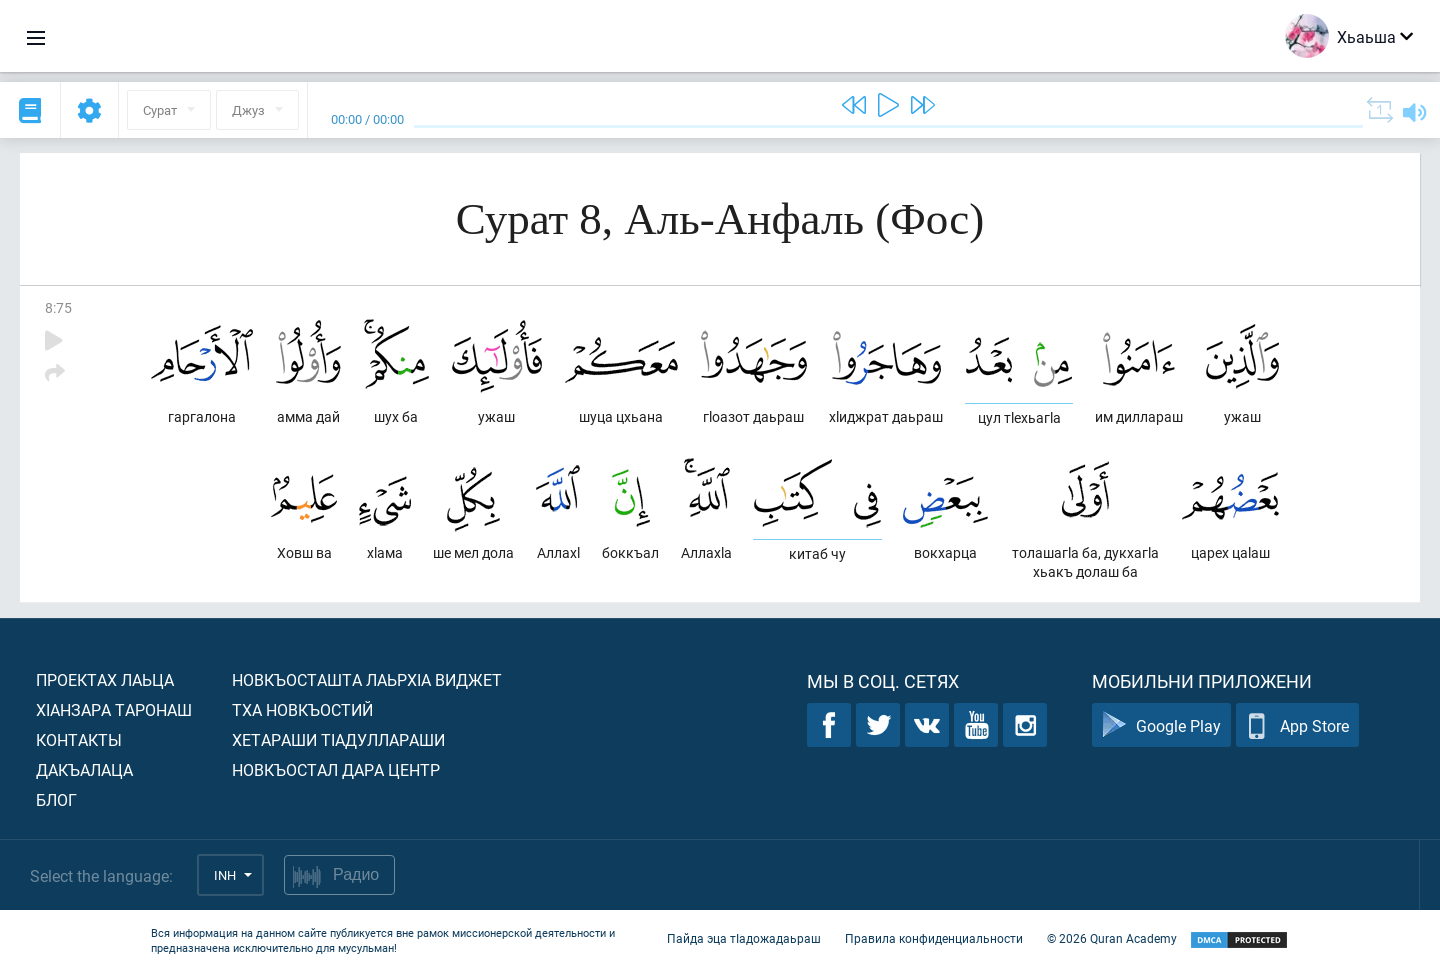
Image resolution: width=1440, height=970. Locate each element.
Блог (56, 799)
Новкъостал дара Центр (336, 769)
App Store (1297, 725)
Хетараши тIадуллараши (338, 739)
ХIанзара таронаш (114, 709)
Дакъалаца (84, 769)
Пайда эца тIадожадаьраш (744, 938)
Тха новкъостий (302, 709)
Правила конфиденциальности (934, 938)
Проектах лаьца (105, 679)
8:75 (58, 307)
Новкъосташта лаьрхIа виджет (367, 679)
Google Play (1161, 725)
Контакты (79, 739)
